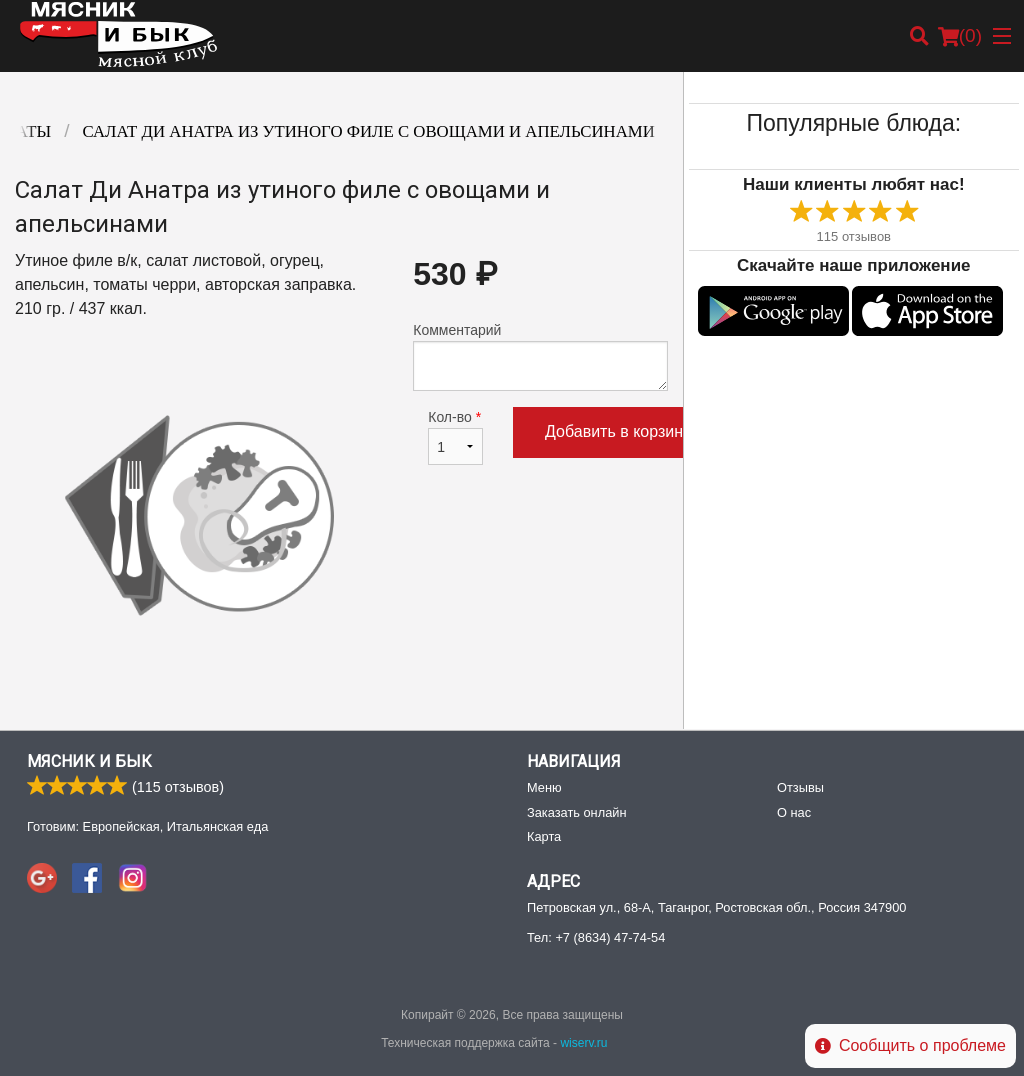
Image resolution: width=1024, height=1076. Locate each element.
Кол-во (455, 437)
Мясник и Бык (89, 761)
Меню (544, 787)
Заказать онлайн (576, 812)
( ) (960, 36)
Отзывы (800, 787)
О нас (794, 812)
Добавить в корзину (618, 431)
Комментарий (540, 356)
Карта (544, 836)
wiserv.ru (583, 1043)
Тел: (596, 937)
